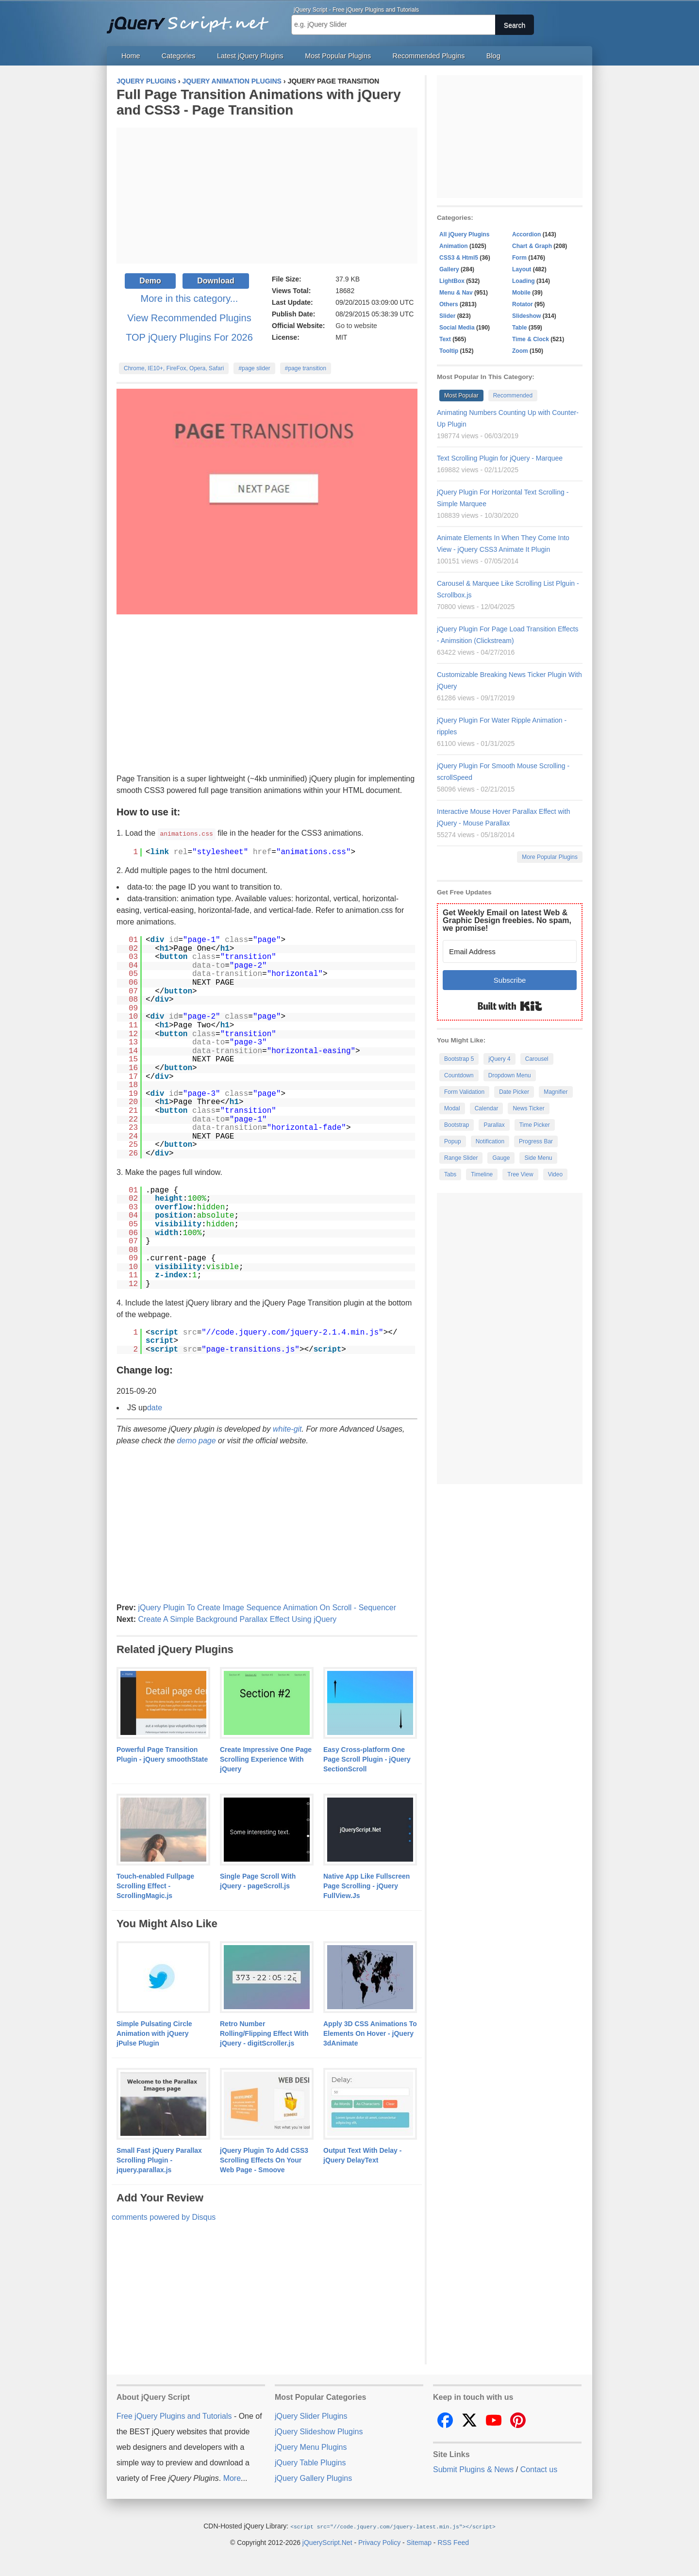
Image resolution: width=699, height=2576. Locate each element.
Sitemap (419, 2541)
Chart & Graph (532, 246)
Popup (452, 1141)
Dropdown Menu (509, 1075)
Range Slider (461, 1158)
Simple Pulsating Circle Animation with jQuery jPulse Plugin (154, 2033)
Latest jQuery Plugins (250, 56)
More (232, 2478)
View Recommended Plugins (189, 318)
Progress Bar (536, 1141)
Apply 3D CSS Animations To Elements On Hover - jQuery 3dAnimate (370, 2033)
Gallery (449, 269)
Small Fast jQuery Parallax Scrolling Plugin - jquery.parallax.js (159, 2159)
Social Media (457, 327)
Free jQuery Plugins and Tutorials (192, 19)
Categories (179, 56)
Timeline (482, 1174)
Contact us (538, 2469)
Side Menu (538, 1158)
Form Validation (464, 1092)
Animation (453, 246)
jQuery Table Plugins (310, 2462)
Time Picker (534, 1125)
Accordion (526, 234)
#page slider (254, 368)
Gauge (501, 1158)
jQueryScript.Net (327, 2541)
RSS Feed (453, 2541)
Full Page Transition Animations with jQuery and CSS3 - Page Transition (258, 102)
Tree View (520, 1174)
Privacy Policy (379, 2541)
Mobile (521, 292)
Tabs (450, 1174)
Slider (447, 316)
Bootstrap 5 (459, 1059)
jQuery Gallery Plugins (313, 2478)
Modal (452, 1108)
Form (519, 257)
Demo (150, 281)
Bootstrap (456, 1125)
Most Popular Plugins (338, 56)
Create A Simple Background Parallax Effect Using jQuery (237, 1619)
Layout (521, 269)
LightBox (452, 281)
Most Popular (461, 395)
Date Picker (514, 1092)
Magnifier (555, 1092)
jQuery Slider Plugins (311, 2415)
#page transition (305, 368)
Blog (493, 56)
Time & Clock (530, 339)
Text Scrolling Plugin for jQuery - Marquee (500, 458)
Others (448, 304)
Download (215, 281)
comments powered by (164, 2217)
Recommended (513, 395)
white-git (287, 1428)
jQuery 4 (499, 1059)
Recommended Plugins (429, 56)
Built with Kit (510, 1006)
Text (445, 339)
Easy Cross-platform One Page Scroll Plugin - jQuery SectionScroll (367, 1758)
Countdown (459, 1075)
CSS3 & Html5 (458, 257)
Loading (523, 281)
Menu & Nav (456, 292)
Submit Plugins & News (473, 2469)
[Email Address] (510, 951)
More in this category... (189, 298)
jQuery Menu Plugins (311, 2447)
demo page (196, 1440)
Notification (490, 1141)
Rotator (522, 304)
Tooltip (448, 350)
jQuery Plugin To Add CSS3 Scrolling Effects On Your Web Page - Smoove (264, 2159)
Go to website (356, 326)
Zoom (520, 350)
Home (130, 56)
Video (555, 1174)
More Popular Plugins (550, 857)
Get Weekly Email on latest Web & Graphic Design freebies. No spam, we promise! (507, 920)
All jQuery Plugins (464, 234)
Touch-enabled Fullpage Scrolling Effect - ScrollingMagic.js (155, 1885)
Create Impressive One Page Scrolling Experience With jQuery (266, 1758)
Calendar (487, 1108)
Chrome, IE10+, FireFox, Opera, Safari (174, 368)
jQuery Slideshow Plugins (319, 2431)
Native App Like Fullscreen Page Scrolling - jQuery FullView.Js (366, 1885)
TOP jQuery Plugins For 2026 (189, 337)
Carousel (537, 1059)
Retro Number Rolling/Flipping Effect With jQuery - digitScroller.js (264, 2033)
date (154, 1407)
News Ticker (528, 1108)
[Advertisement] (266, 196)
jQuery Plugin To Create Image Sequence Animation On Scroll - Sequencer (267, 1607)
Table (519, 327)
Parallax (493, 1125)
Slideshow (526, 316)
